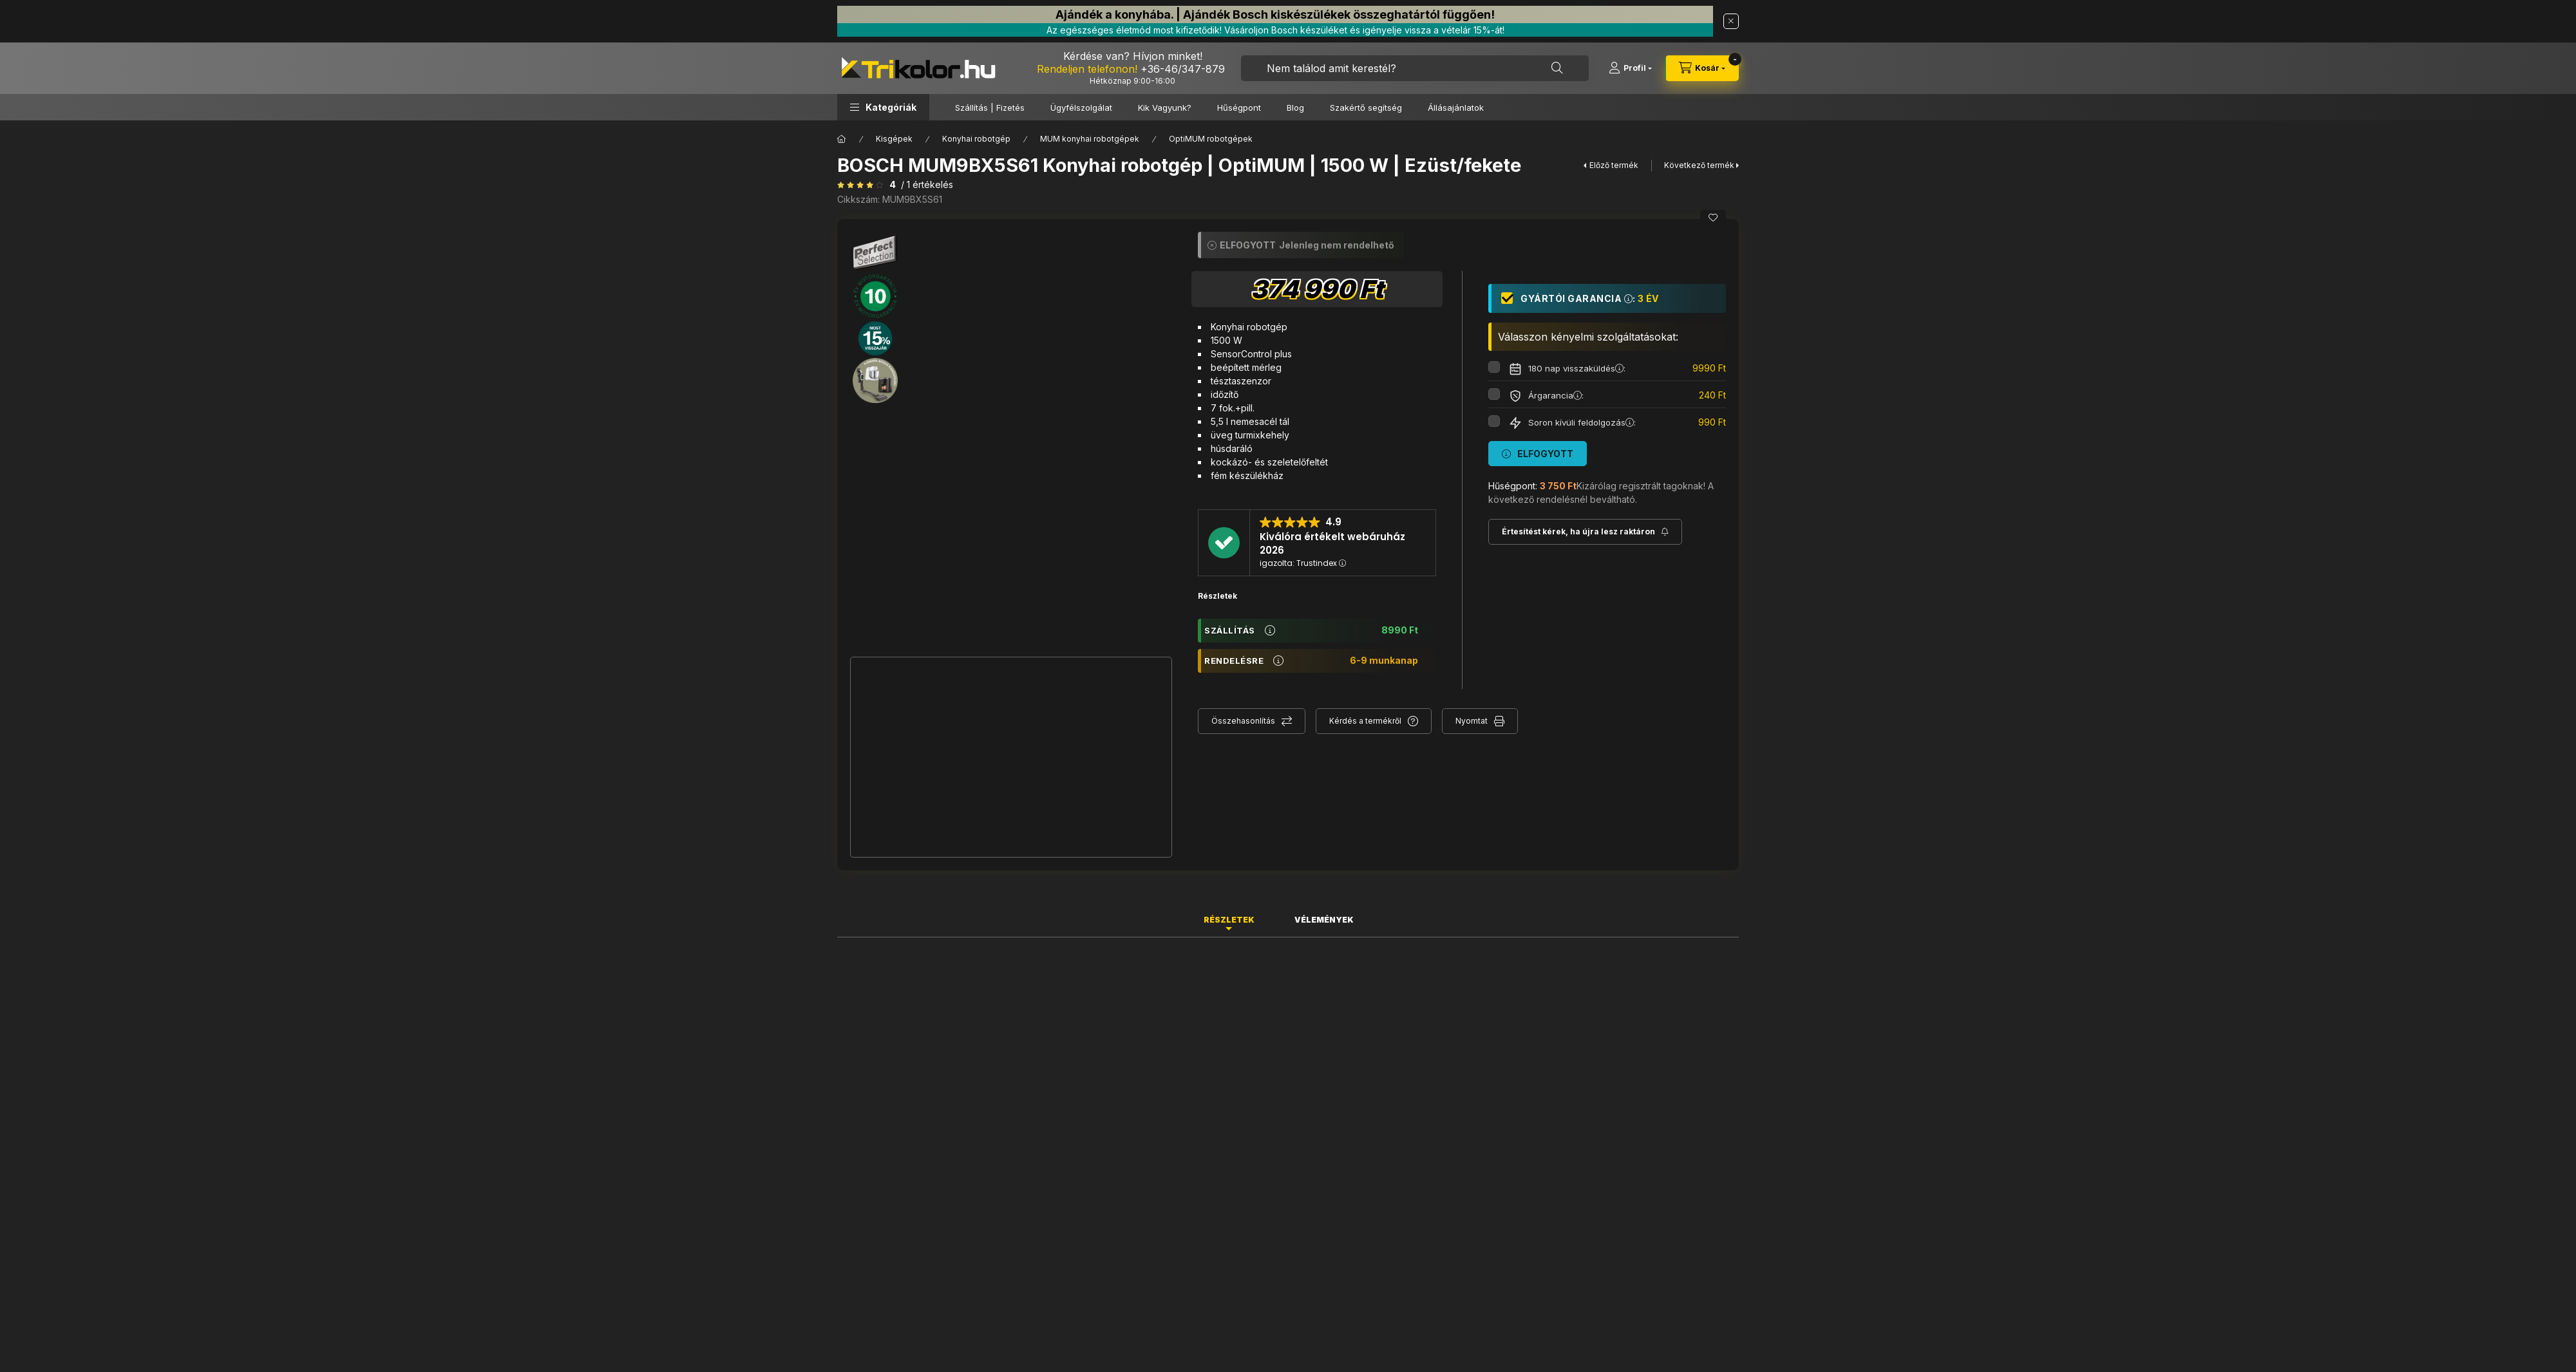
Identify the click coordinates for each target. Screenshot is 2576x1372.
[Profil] (1630, 68)
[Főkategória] (841, 139)
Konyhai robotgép (976, 139)
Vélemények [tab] (1324, 920)
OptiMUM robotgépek (1211, 139)
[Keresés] (1557, 68)
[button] (883, 107)
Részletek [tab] (1229, 920)
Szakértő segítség (1366, 107)
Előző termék (1613, 165)
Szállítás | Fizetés (990, 107)
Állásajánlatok (1456, 107)
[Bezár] (1731, 21)
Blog (1295, 107)
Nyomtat (1471, 721)
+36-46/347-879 (1183, 68)
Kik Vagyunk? (1164, 107)
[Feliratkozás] (1585, 532)
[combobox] (1415, 68)
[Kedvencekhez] (1713, 217)
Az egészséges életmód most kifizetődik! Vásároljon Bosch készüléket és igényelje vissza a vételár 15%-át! (1275, 29)
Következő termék (1699, 165)
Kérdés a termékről (1365, 721)
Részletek (1217, 596)
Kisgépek (894, 139)
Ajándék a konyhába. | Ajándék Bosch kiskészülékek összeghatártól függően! (1275, 14)
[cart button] (1702, 68)
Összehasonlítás (1243, 721)
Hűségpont (1239, 107)
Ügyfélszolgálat (1081, 107)
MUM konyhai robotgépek (1089, 139)
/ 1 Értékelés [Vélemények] (927, 184)
